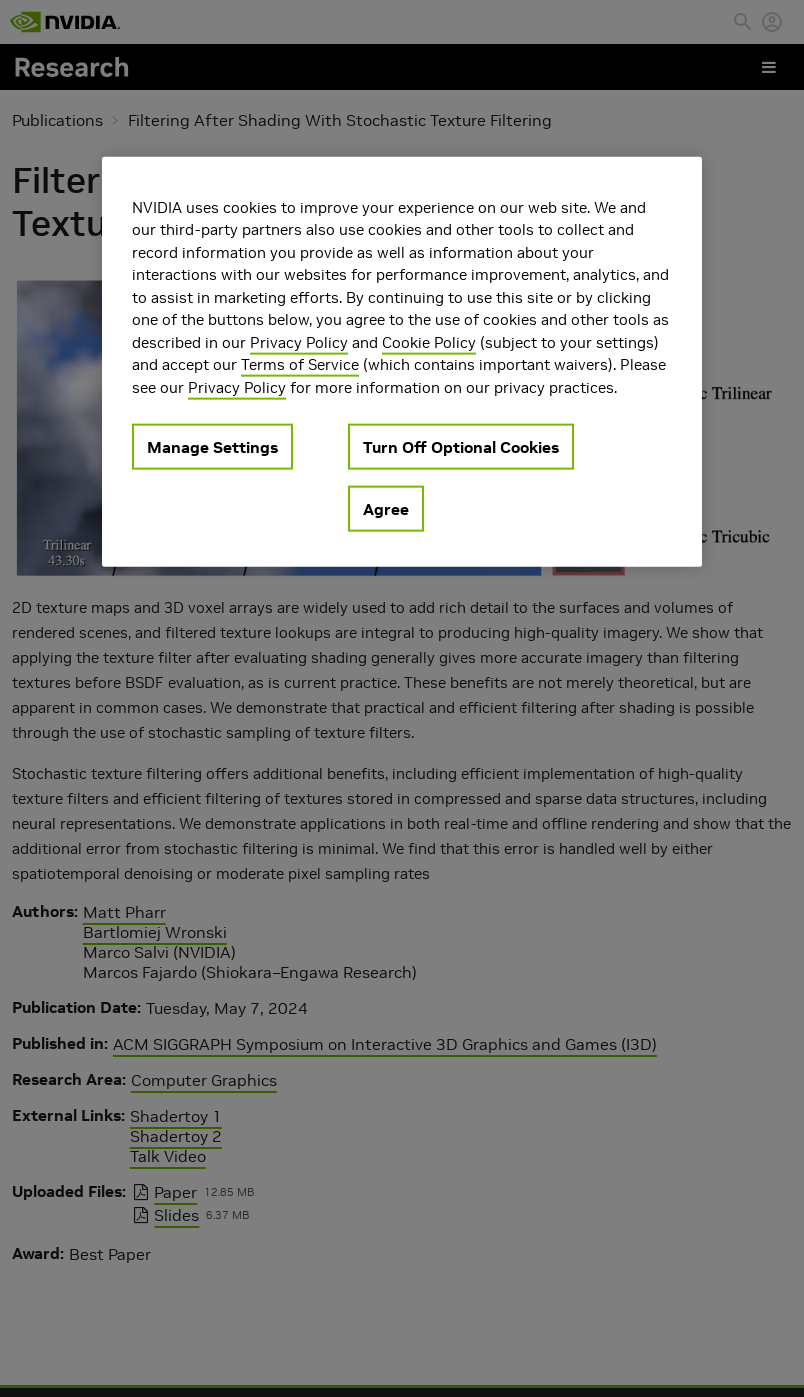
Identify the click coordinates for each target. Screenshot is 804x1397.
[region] (402, 361)
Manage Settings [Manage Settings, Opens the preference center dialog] (212, 447)
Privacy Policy (299, 341)
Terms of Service (300, 364)
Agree (386, 509)
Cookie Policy (429, 341)
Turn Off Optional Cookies (461, 447)
